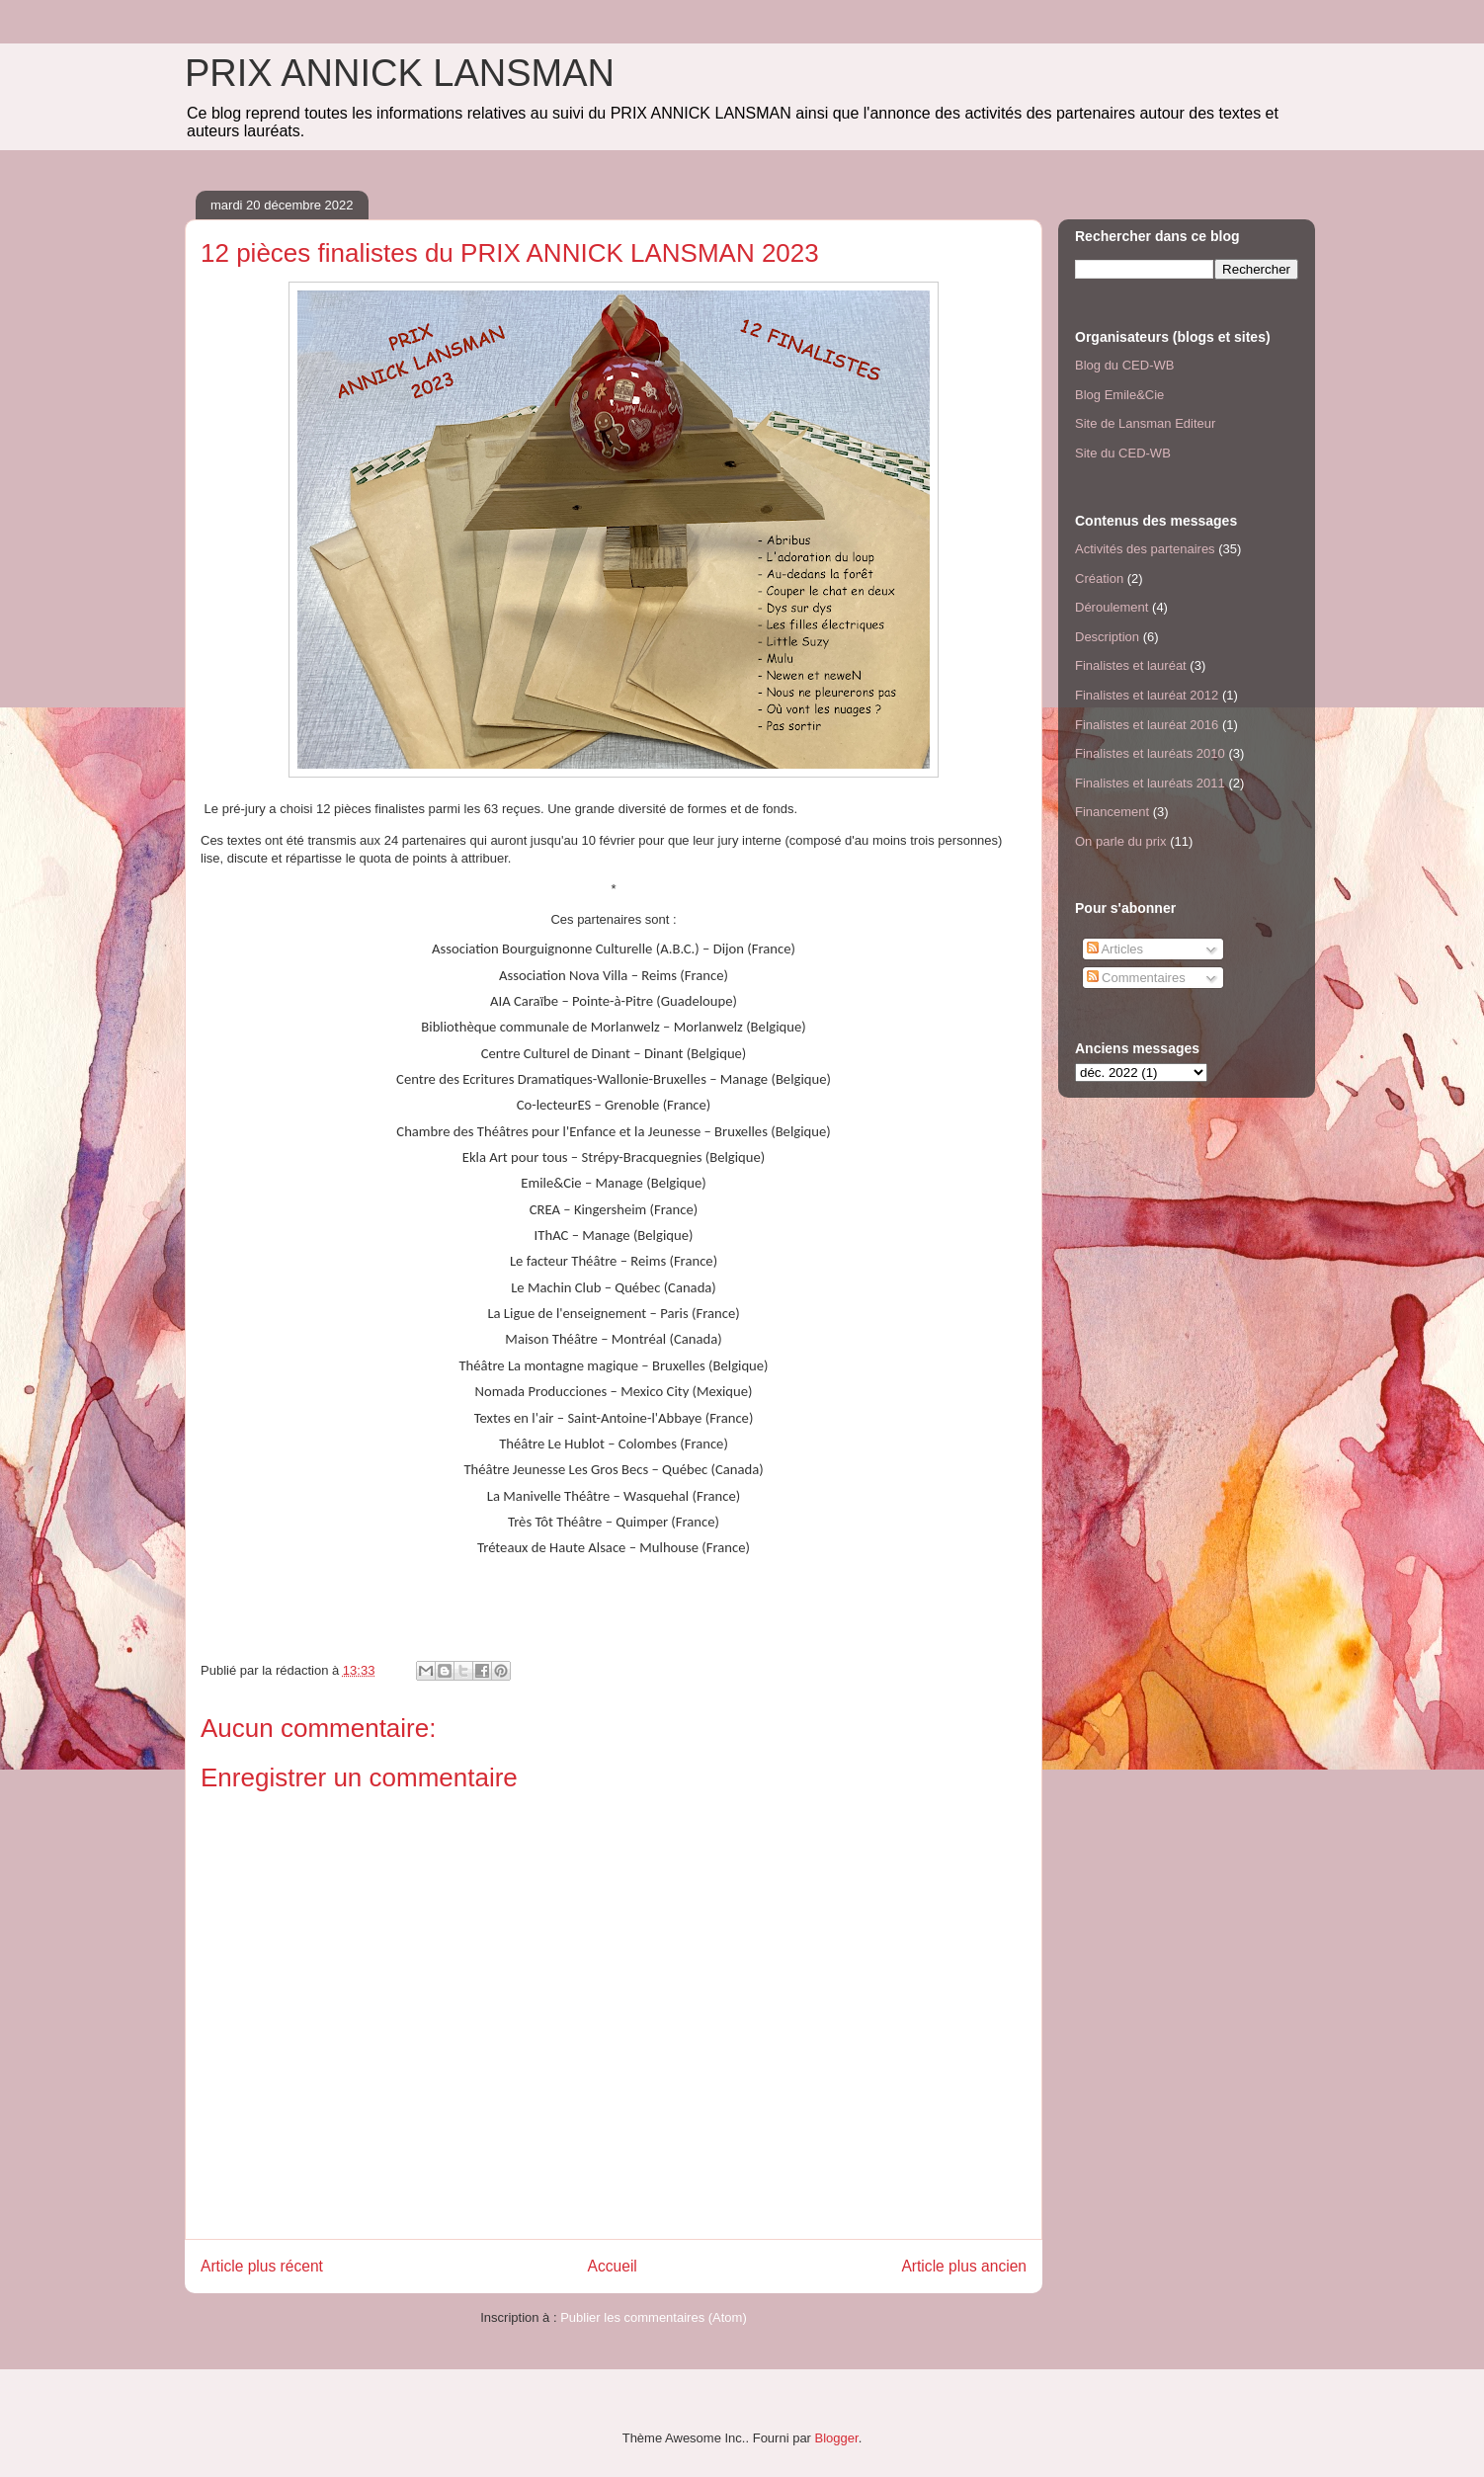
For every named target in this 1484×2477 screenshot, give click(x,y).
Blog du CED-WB (1124, 365)
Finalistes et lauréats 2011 (1150, 783)
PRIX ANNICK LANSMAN (400, 73)
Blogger (837, 2438)
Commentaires (1136, 977)
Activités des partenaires (1145, 548)
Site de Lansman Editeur (1145, 423)
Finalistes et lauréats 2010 (1150, 753)
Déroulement (1111, 607)
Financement (1112, 811)
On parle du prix (1121, 841)
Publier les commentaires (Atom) (653, 2317)
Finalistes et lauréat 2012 (1146, 695)
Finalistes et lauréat (1131, 665)
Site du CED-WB (1123, 453)
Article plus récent (262, 2266)
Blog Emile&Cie (1119, 394)
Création (1099, 578)
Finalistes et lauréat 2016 (1146, 724)
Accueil (612, 2266)
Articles (1115, 949)
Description (1107, 636)
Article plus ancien (964, 2266)
